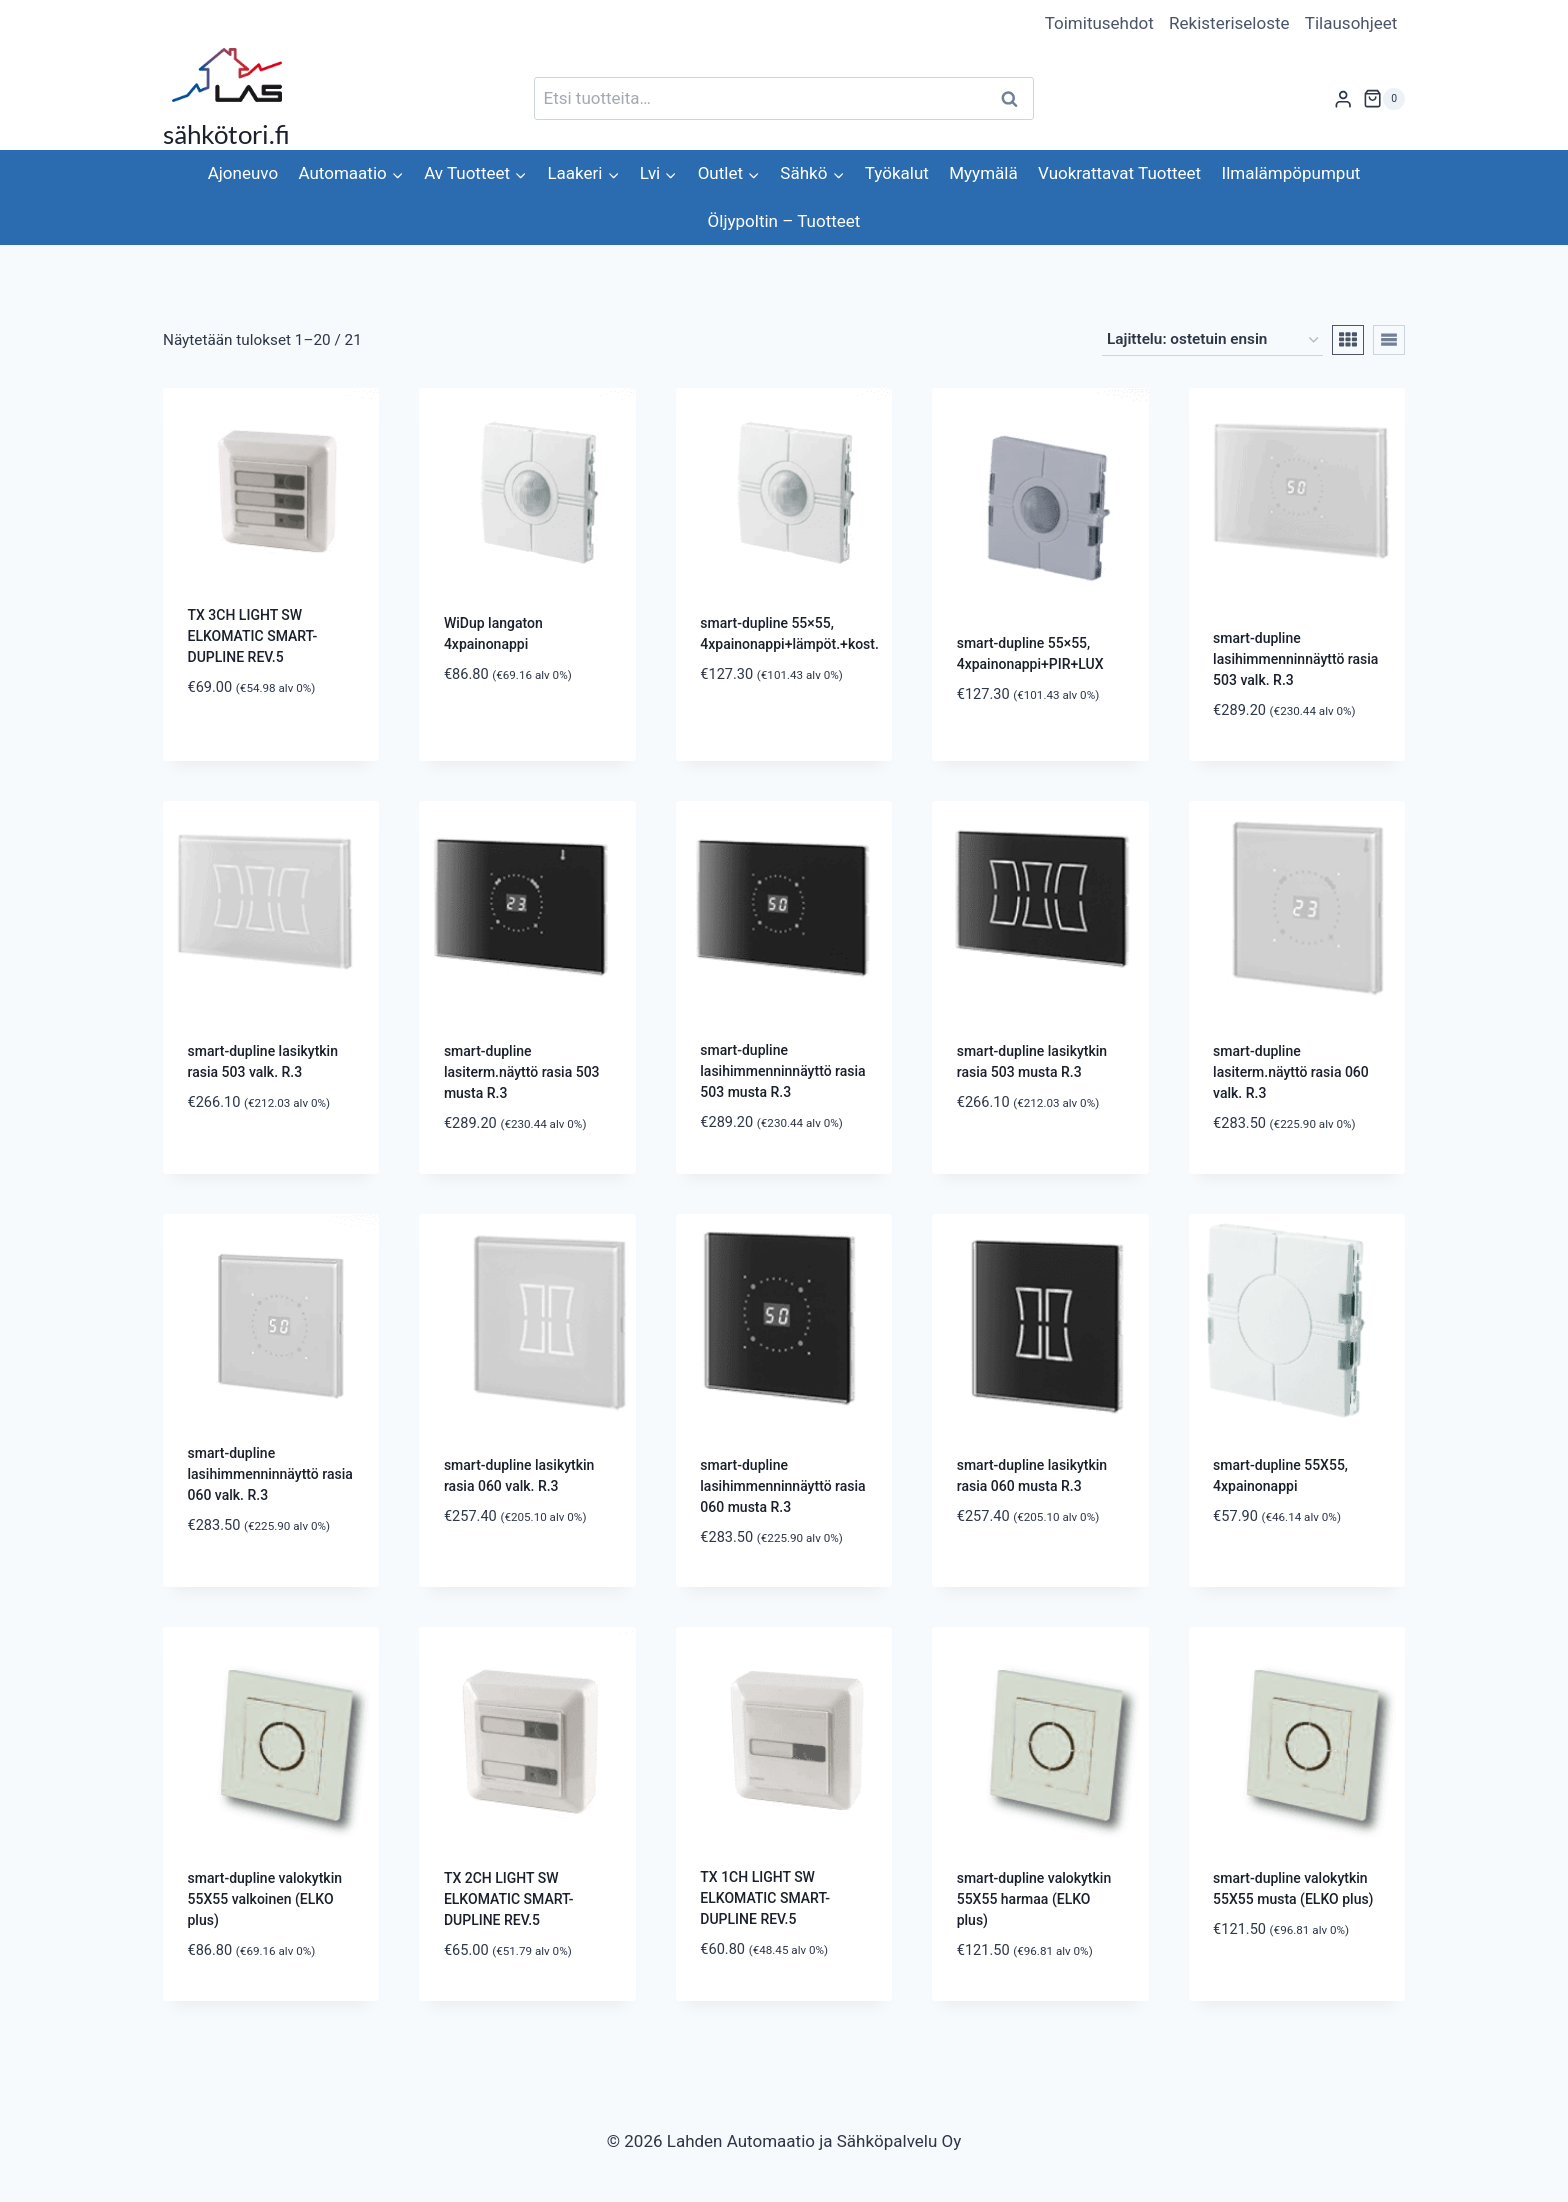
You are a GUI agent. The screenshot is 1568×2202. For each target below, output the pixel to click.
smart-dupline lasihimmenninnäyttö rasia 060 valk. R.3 (270, 1474)
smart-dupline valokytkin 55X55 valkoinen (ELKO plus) (265, 1899)
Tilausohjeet (1351, 23)
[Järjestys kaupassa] (1212, 340)
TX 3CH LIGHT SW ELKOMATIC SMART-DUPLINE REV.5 (253, 636)
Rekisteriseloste (1229, 23)
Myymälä (983, 173)
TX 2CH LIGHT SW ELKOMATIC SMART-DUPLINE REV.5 (509, 1899)
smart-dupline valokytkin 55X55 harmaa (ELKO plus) (1034, 1899)
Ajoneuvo (243, 173)
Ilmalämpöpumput (1291, 173)
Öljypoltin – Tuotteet (784, 221)
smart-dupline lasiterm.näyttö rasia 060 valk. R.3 (1291, 1072)
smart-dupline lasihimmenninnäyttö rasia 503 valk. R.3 (1295, 659)
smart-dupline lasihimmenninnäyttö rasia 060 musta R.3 (782, 1486)
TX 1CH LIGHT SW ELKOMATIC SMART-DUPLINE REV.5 (765, 1898)
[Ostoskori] (1384, 99)
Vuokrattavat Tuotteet (1119, 173)
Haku (1015, 98)
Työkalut (897, 173)
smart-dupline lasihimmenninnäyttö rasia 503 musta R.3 (782, 1071)
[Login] (1343, 98)
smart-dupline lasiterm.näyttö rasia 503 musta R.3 (522, 1072)
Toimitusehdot (1099, 23)
